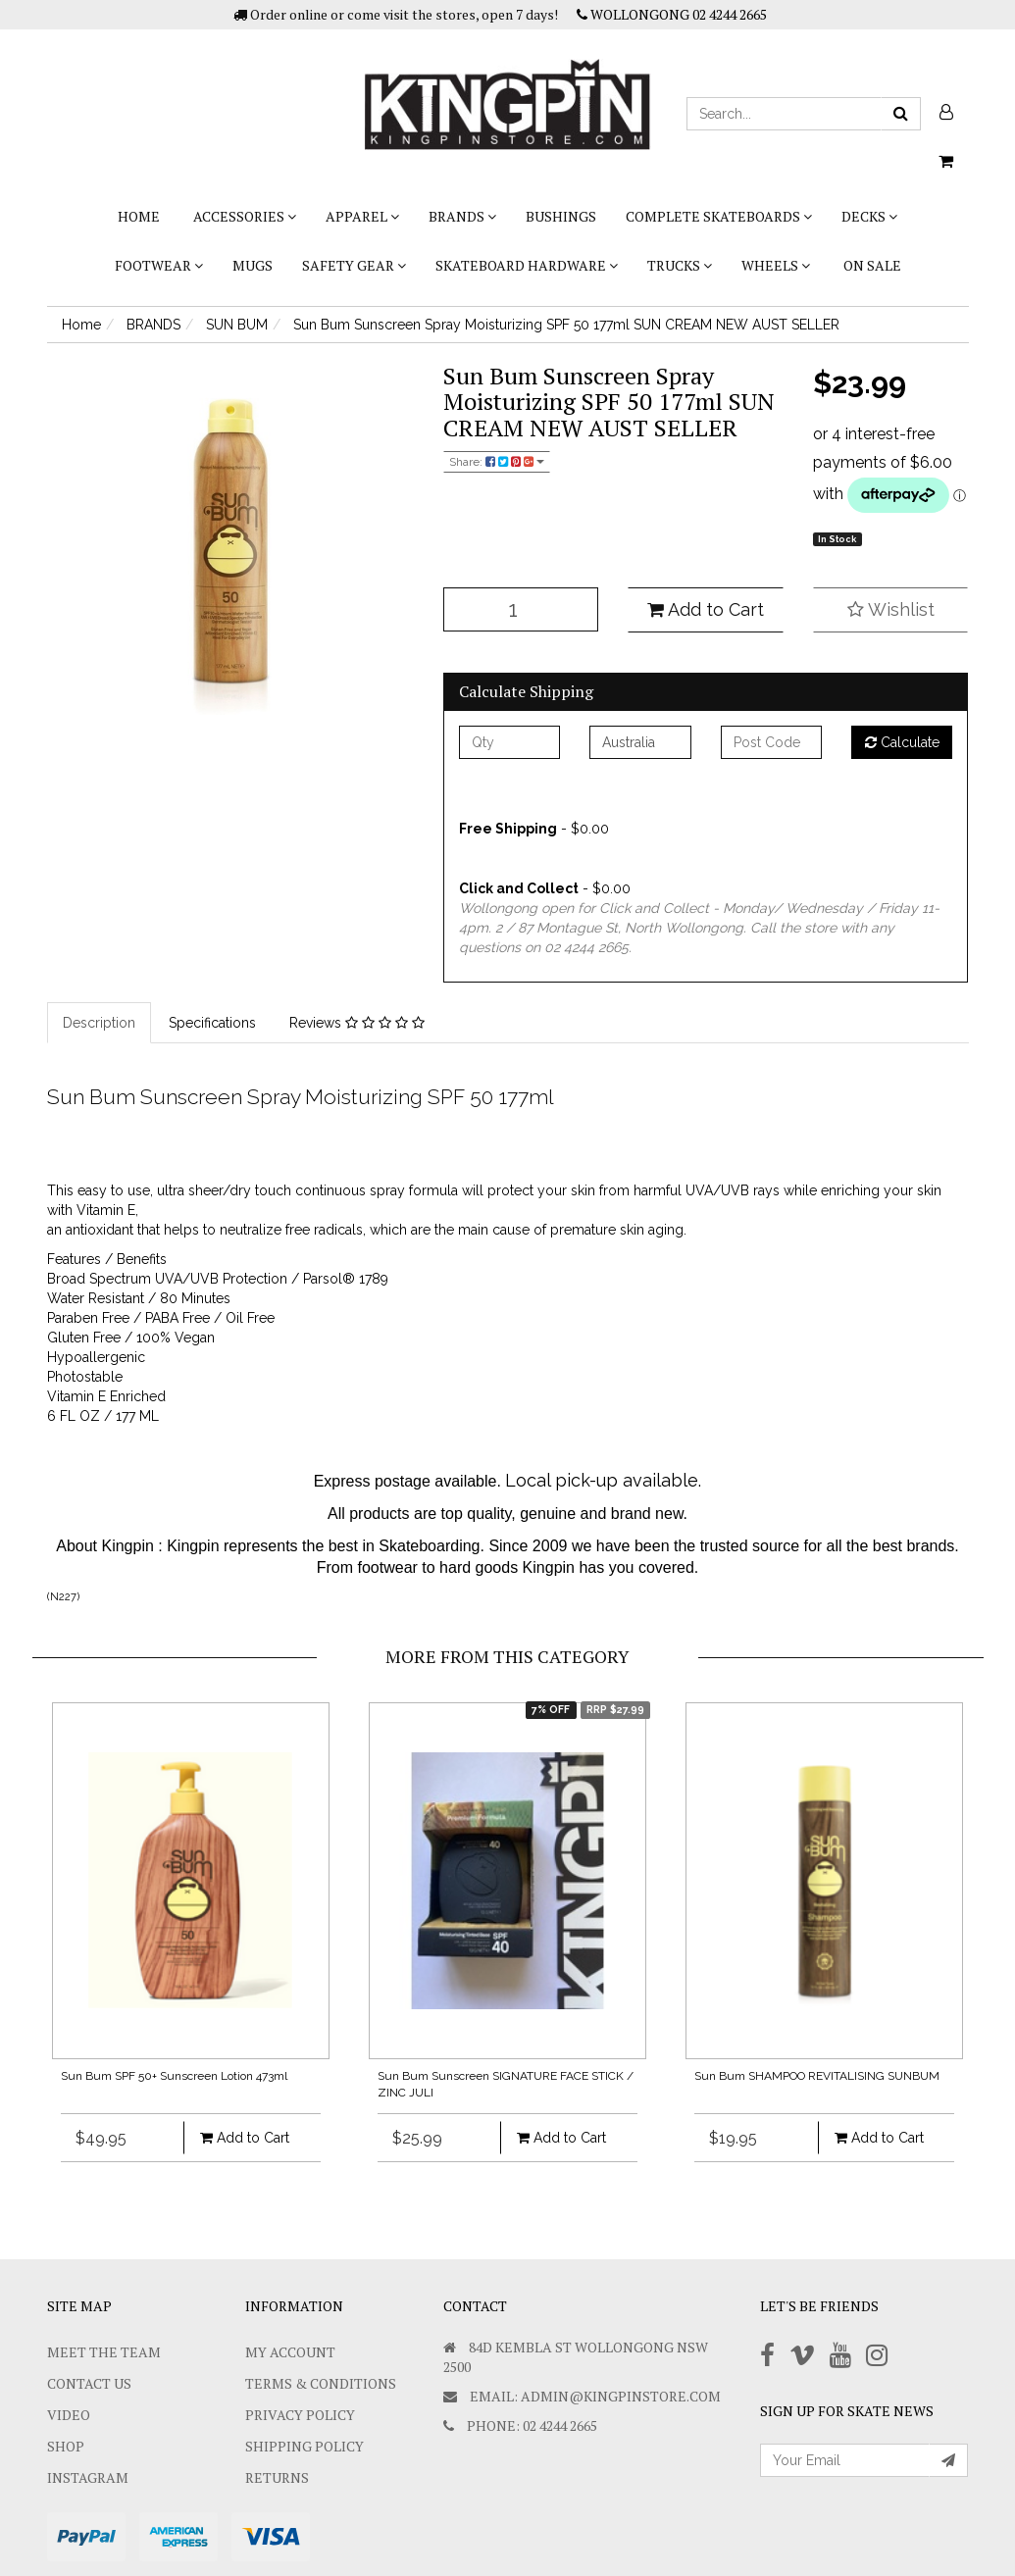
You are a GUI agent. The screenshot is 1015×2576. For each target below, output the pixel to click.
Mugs (252, 265)
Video (68, 2414)
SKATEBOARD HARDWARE (526, 265)
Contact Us (89, 2383)
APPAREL (362, 216)
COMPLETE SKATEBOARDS (719, 216)
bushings (561, 216)
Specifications (212, 1023)
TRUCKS (679, 265)
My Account (290, 2352)
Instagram (87, 2477)
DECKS (869, 216)
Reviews (357, 1023)
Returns (277, 2477)
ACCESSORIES (244, 216)
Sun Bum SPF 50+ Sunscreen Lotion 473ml (174, 2076)
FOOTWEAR (159, 265)
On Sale (872, 265)
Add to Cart (705, 609)
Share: (496, 462)
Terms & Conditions (320, 2383)
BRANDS (462, 216)
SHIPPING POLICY (304, 2446)
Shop (65, 2446)
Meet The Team (104, 2352)
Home (139, 216)
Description (99, 1023)
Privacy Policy (300, 2414)
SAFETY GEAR (354, 265)
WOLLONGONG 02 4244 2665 (672, 14)
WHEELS (775, 265)
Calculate (902, 742)
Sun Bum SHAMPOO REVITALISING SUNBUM (816, 2076)
